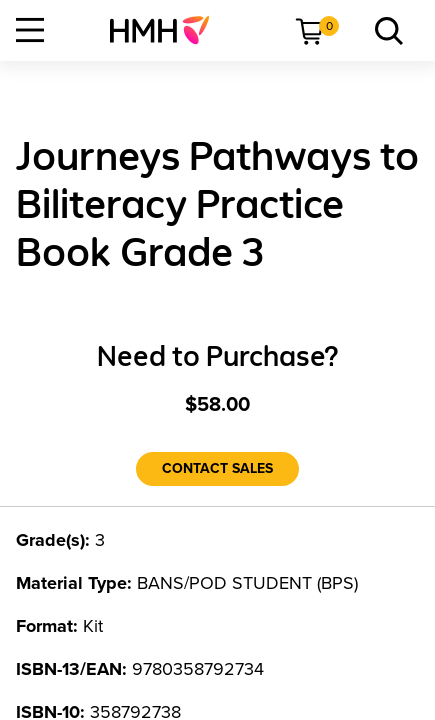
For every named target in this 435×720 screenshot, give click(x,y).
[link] (167, 30)
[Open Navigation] (30, 30)
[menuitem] (167, 30)
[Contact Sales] (217, 469)
